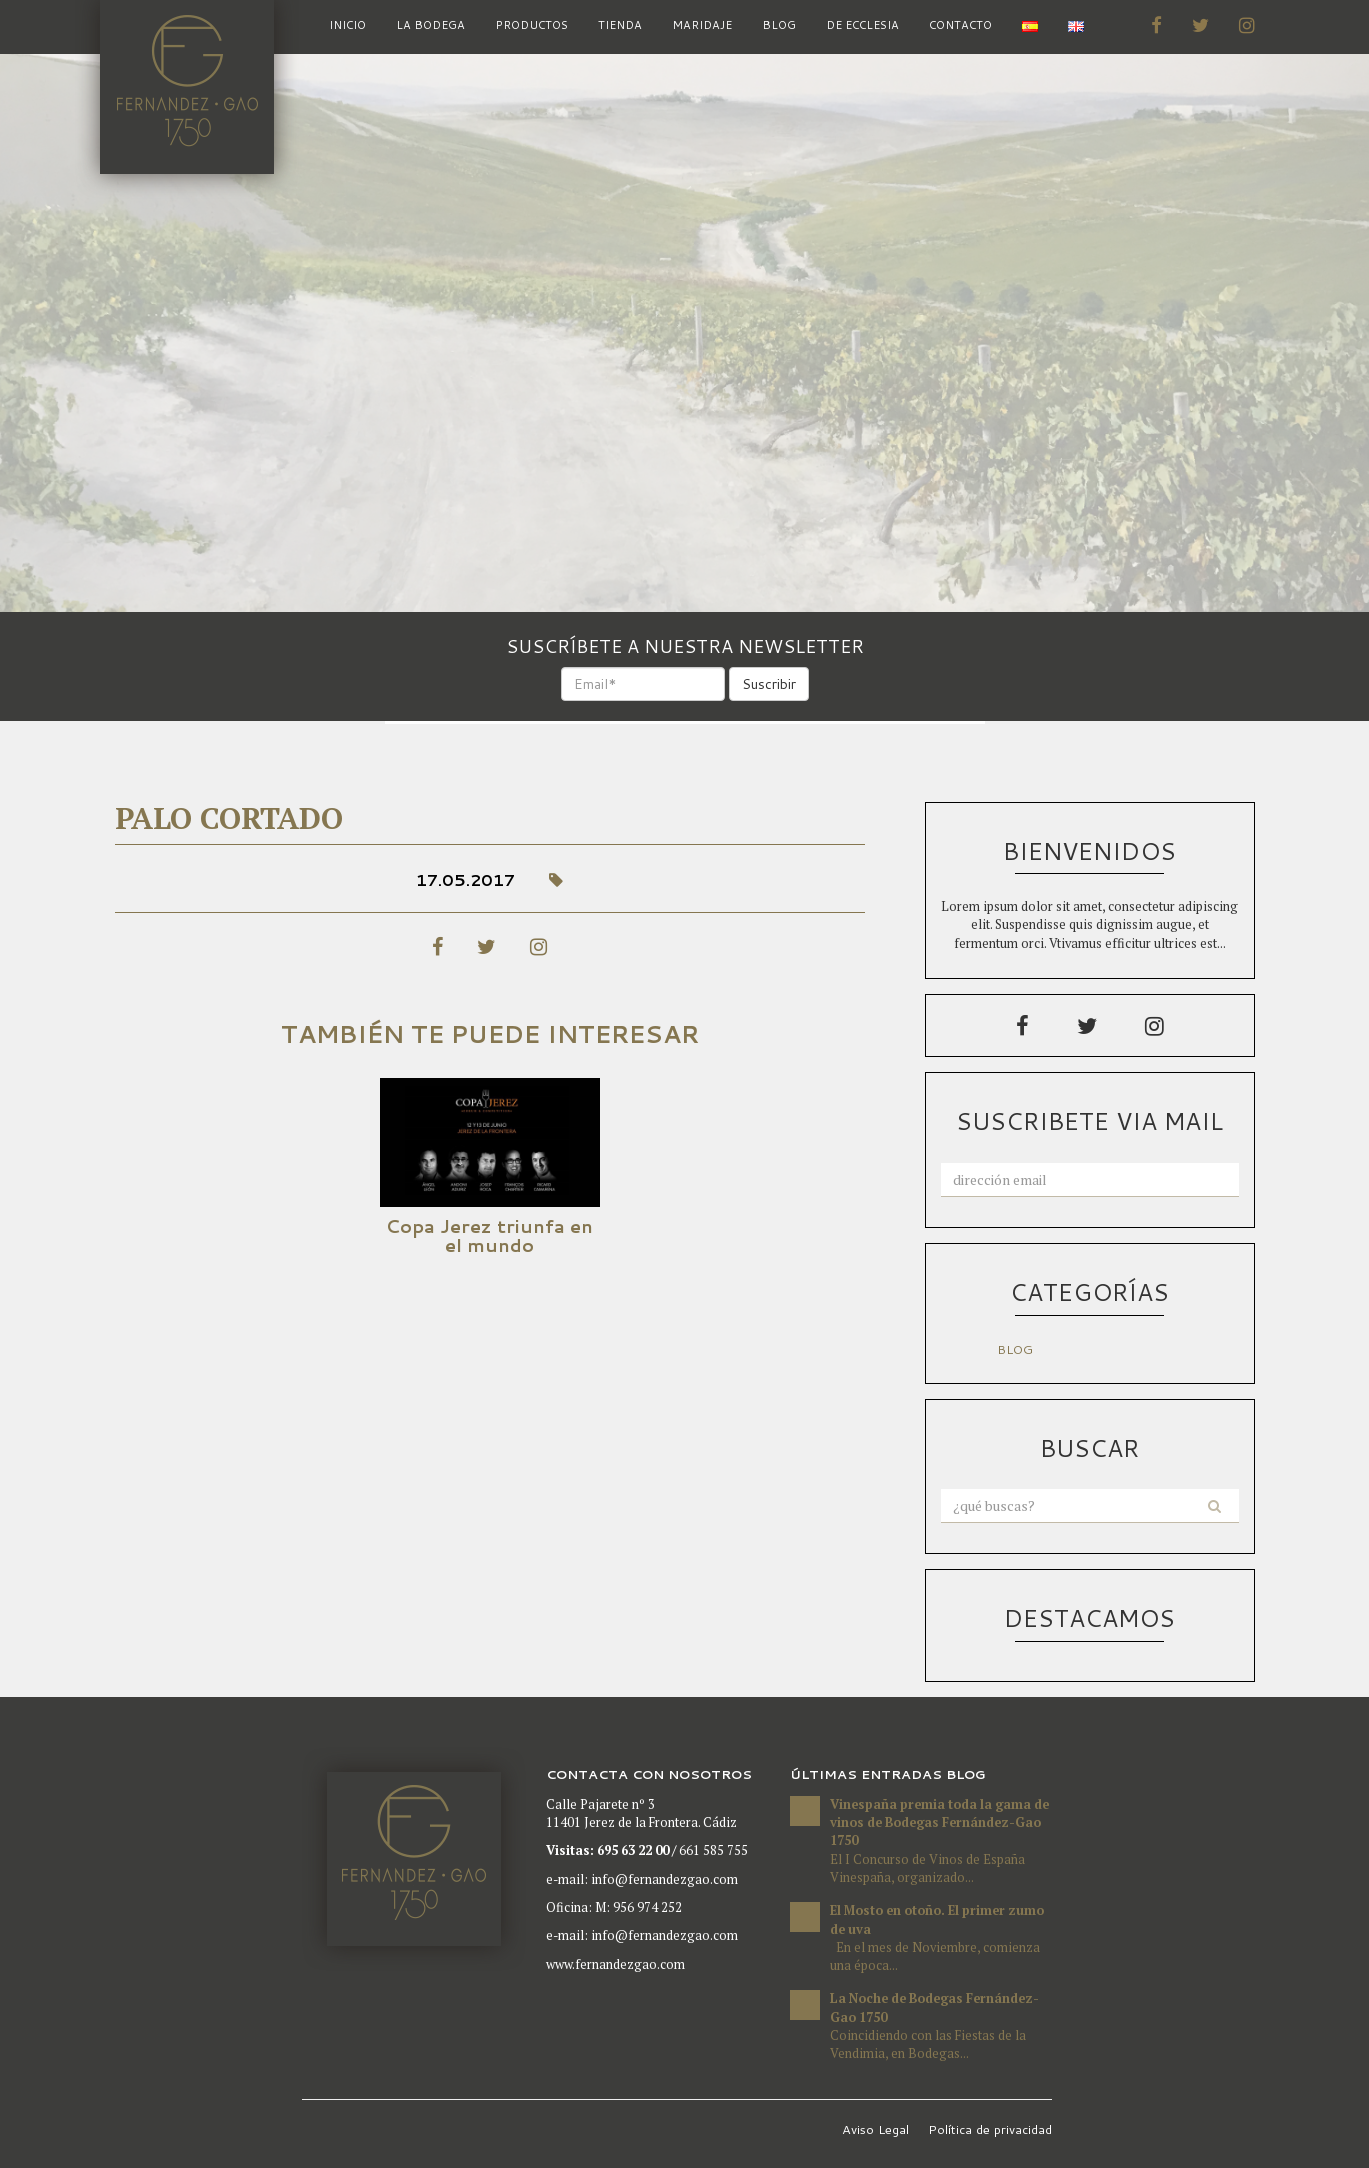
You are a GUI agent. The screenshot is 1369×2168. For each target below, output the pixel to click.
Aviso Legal (875, 2129)
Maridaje (702, 25)
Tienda (620, 25)
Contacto (960, 25)
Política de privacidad (990, 2129)
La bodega (430, 25)
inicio (347, 25)
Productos (531, 25)
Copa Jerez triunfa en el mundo (489, 1236)
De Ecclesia (862, 25)
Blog (779, 25)
